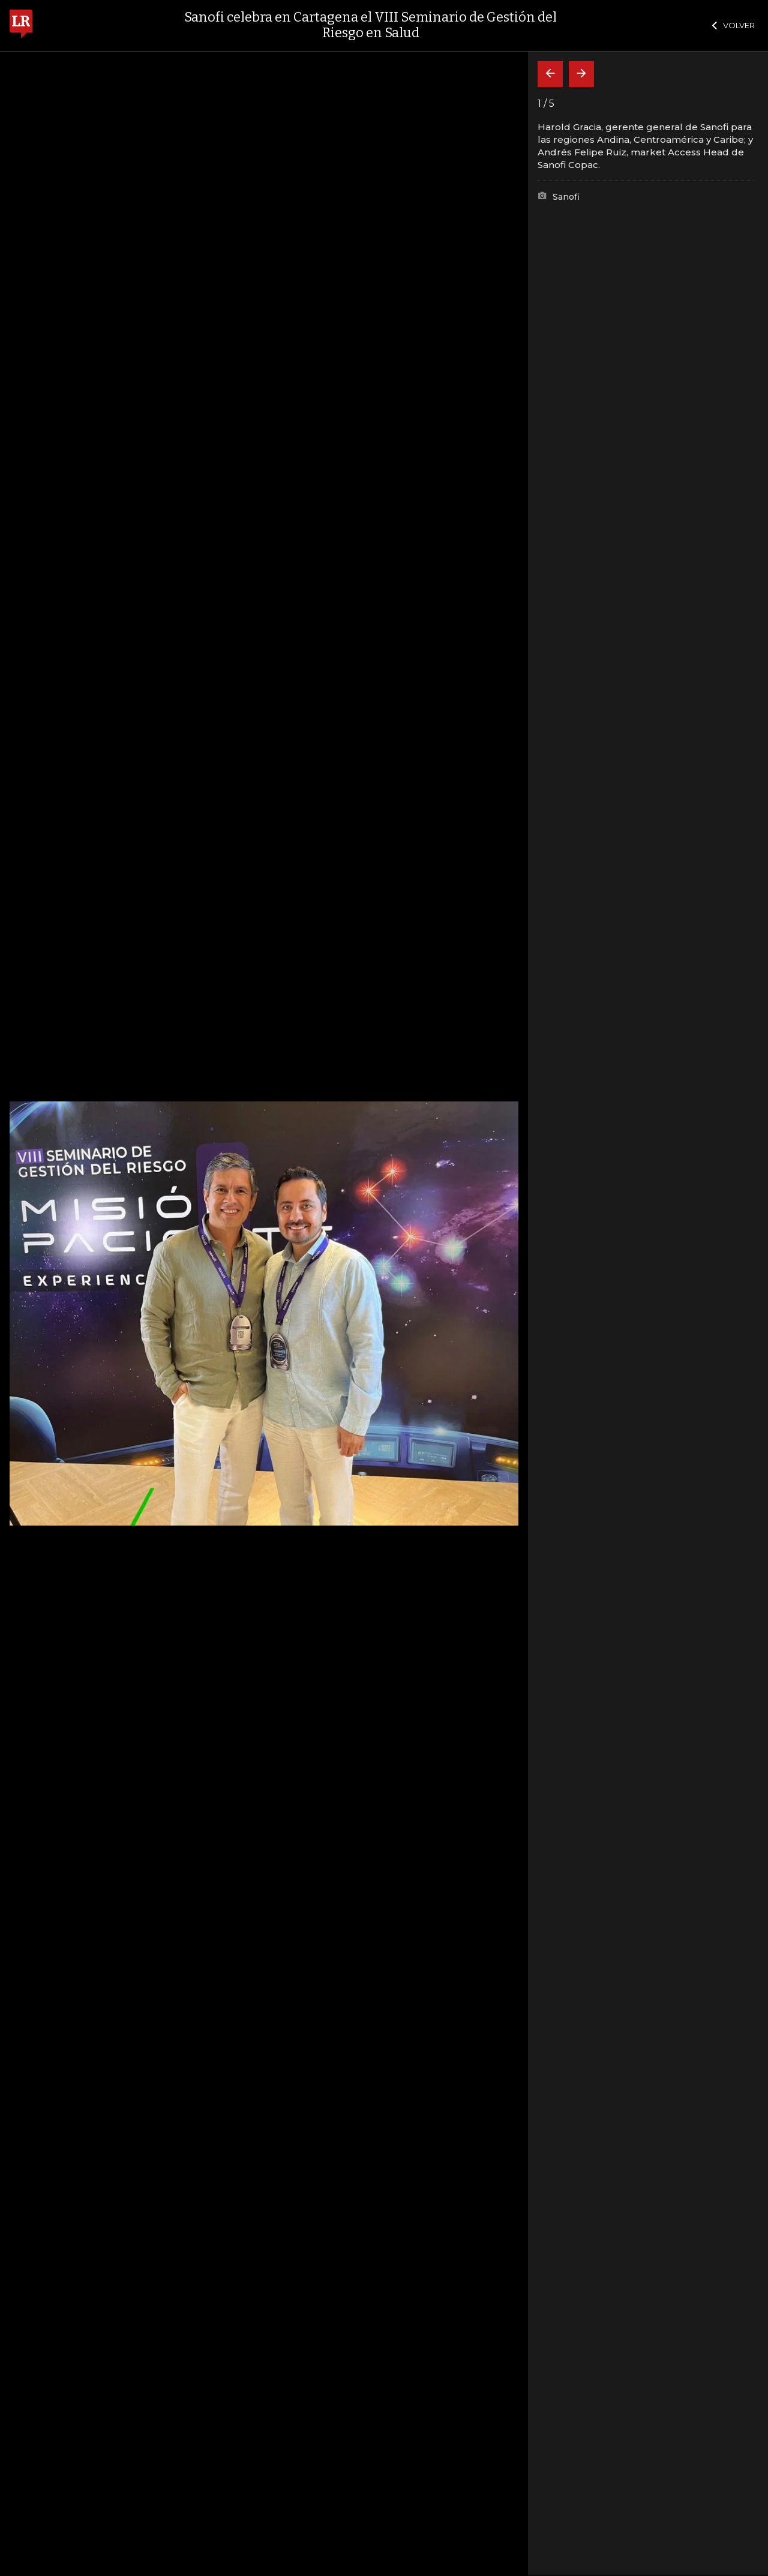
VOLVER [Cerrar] (733, 25)
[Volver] (550, 74)
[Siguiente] (581, 74)
